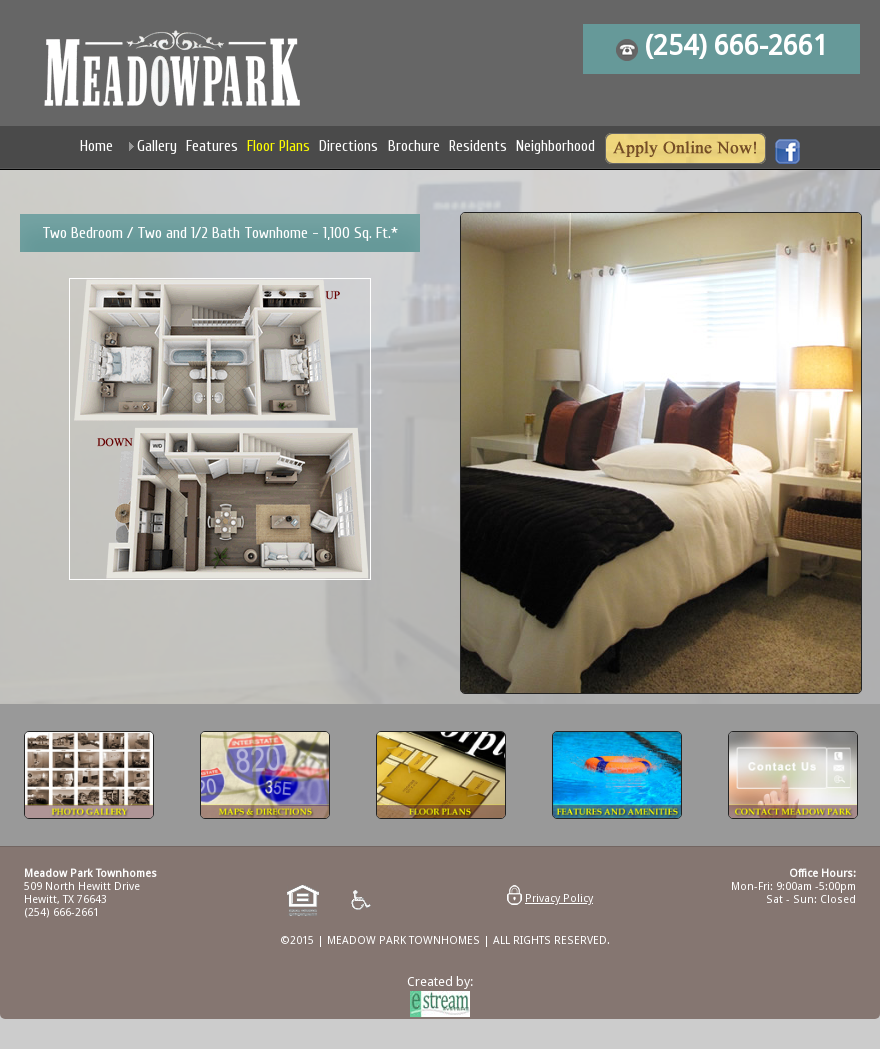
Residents (478, 146)
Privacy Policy (559, 898)
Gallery (157, 146)
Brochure (414, 146)
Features (212, 146)
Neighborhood (555, 146)
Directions (348, 146)
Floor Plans (278, 146)
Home (96, 146)
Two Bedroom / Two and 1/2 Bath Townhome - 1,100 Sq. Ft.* (220, 233)
